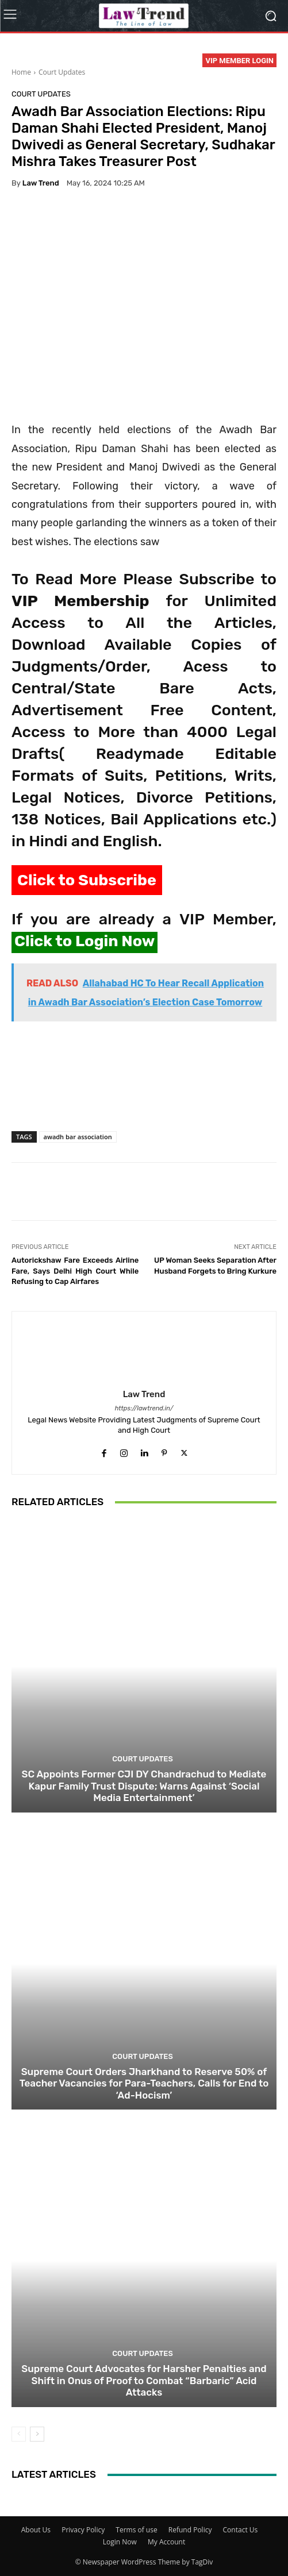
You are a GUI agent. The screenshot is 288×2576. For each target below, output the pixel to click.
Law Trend (40, 183)
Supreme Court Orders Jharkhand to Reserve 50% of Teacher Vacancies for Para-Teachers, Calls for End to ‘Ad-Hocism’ (144, 2082)
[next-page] (37, 2433)
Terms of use (136, 2530)
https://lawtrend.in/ (144, 1408)
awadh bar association (78, 1136)
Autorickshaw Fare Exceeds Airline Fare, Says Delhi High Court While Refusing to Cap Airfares (75, 1271)
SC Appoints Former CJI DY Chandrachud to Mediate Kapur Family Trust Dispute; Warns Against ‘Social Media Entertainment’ (144, 1785)
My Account (166, 2542)
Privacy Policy (83, 2530)
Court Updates (62, 72)
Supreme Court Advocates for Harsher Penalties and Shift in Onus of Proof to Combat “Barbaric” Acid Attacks (143, 2380)
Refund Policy (190, 2530)
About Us (36, 2530)
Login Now (120, 2542)
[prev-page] (18, 2433)
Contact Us (240, 2530)
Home (21, 72)
